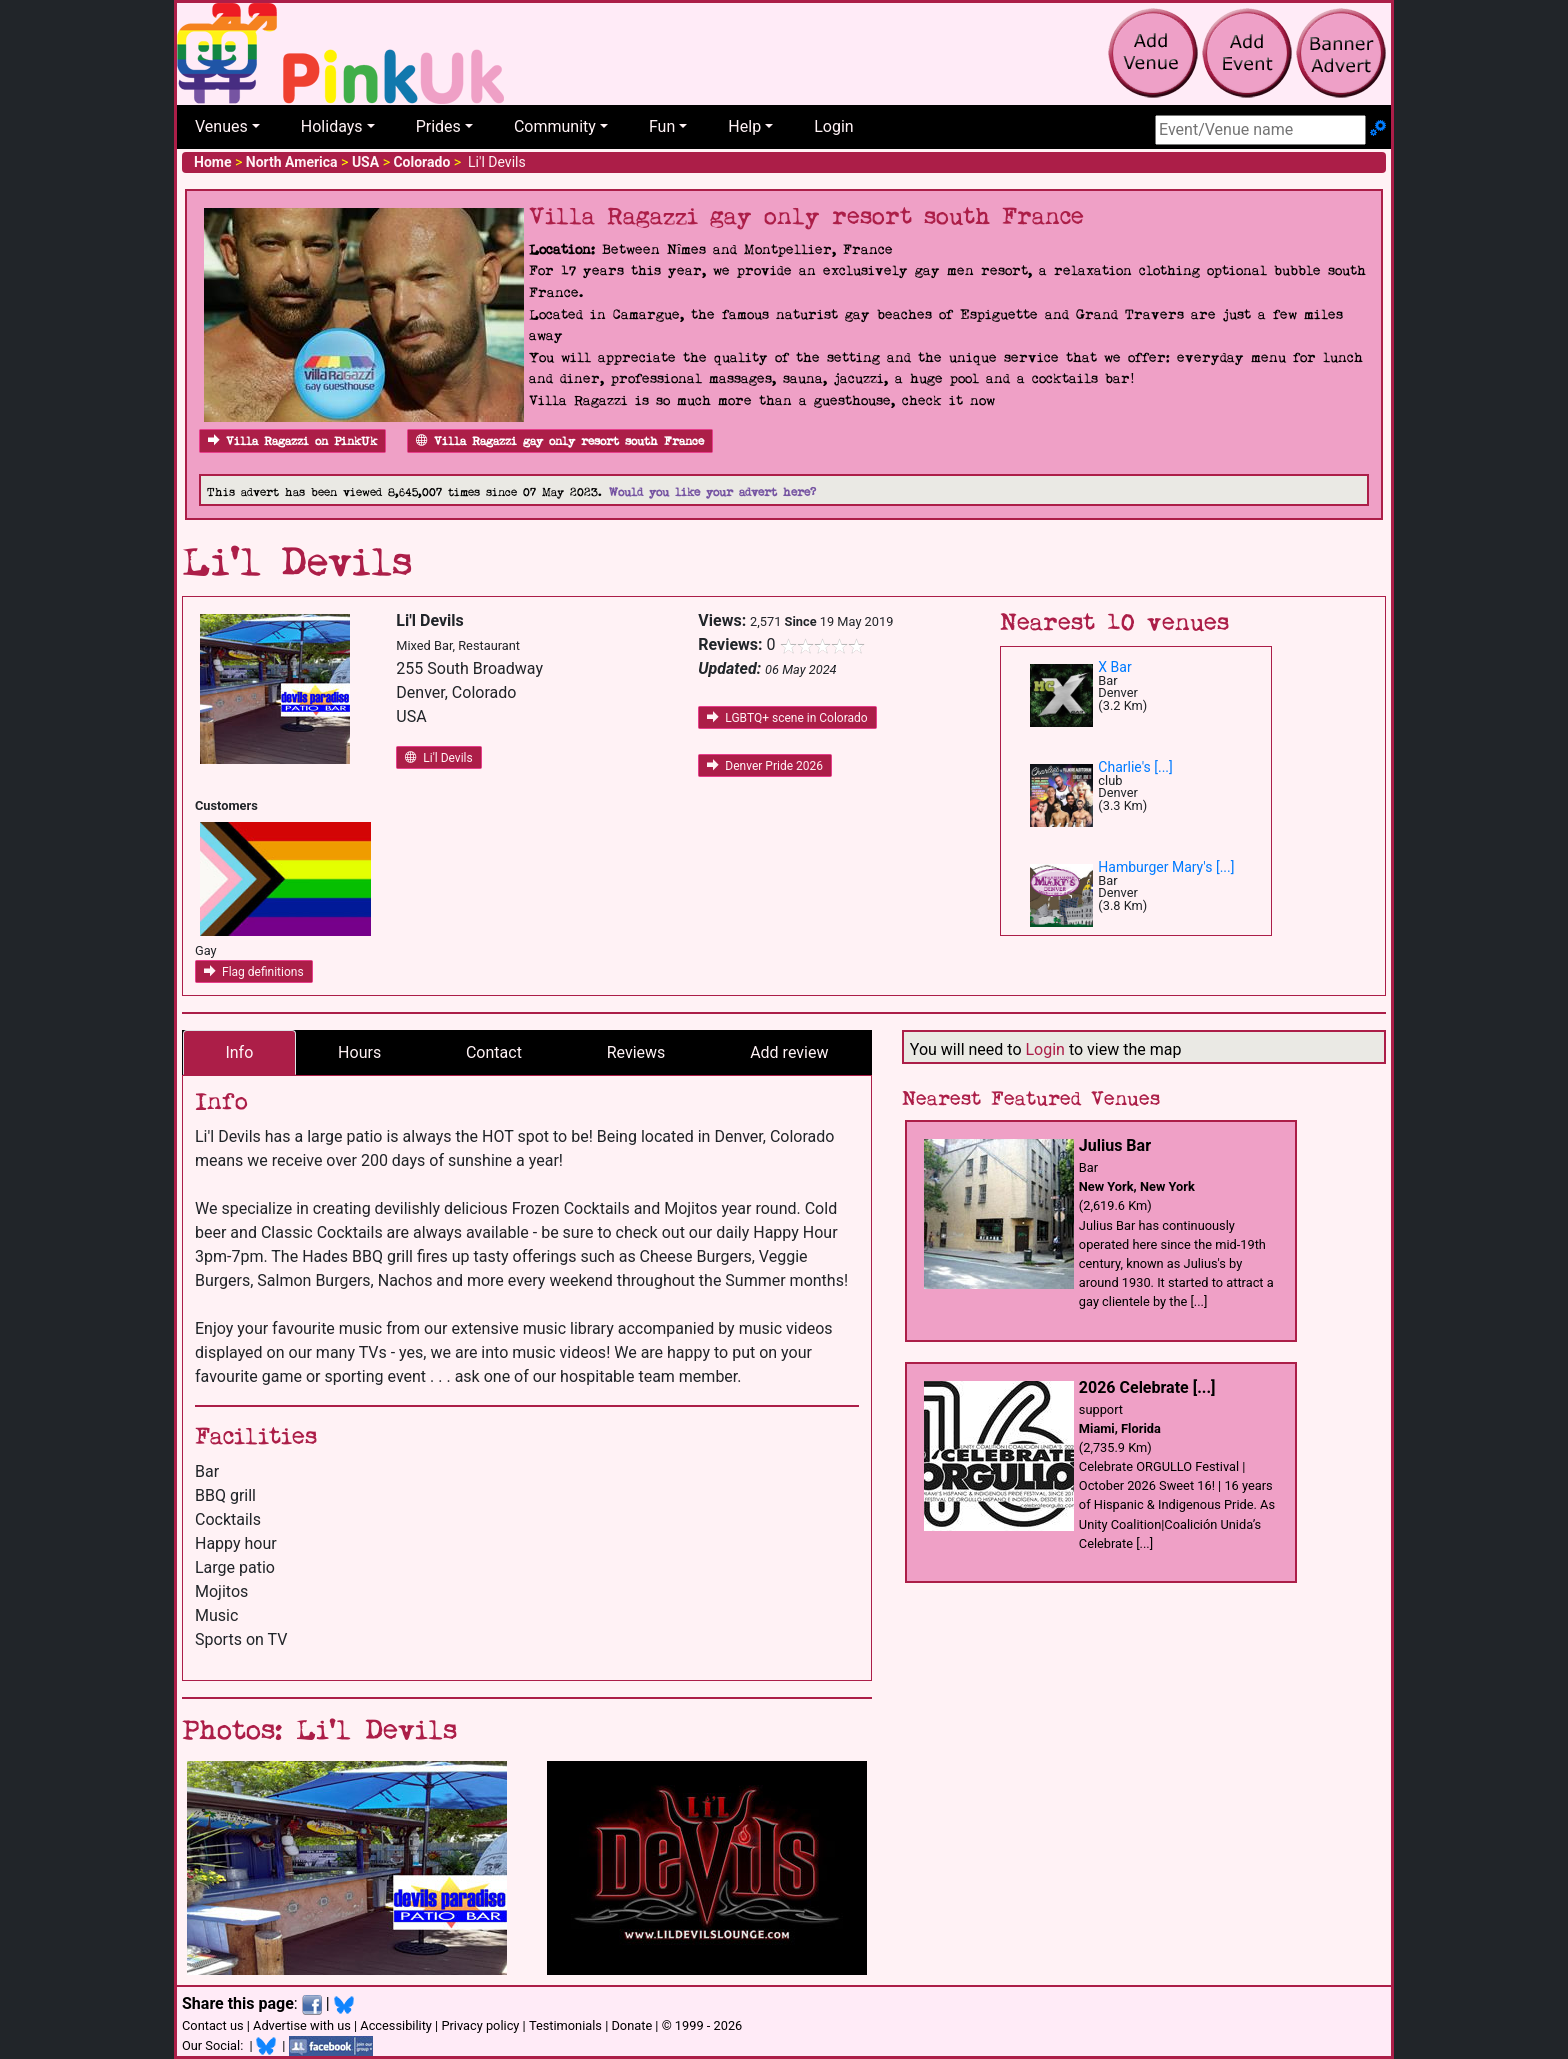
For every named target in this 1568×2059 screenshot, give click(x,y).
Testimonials (565, 2025)
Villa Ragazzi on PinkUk (292, 441)
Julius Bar (1115, 1145)
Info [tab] (239, 1052)
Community (555, 126)
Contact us (213, 2025)
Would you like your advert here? (712, 492)
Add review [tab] (789, 1052)
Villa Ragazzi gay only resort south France (560, 441)
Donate (631, 2025)
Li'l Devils (438, 758)
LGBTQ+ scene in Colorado (787, 718)
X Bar (1114, 667)
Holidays (332, 126)
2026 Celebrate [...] (1147, 1387)
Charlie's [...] (1135, 767)
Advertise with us (302, 2025)
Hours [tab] (359, 1052)
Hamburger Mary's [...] (1166, 867)
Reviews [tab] (636, 1052)
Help (744, 126)
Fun (662, 126)
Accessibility (396, 2025)
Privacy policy (480, 2025)
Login (833, 126)
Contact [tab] (494, 1052)
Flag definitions (254, 972)
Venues (221, 126)
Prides (438, 126)
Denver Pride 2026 (765, 766)
